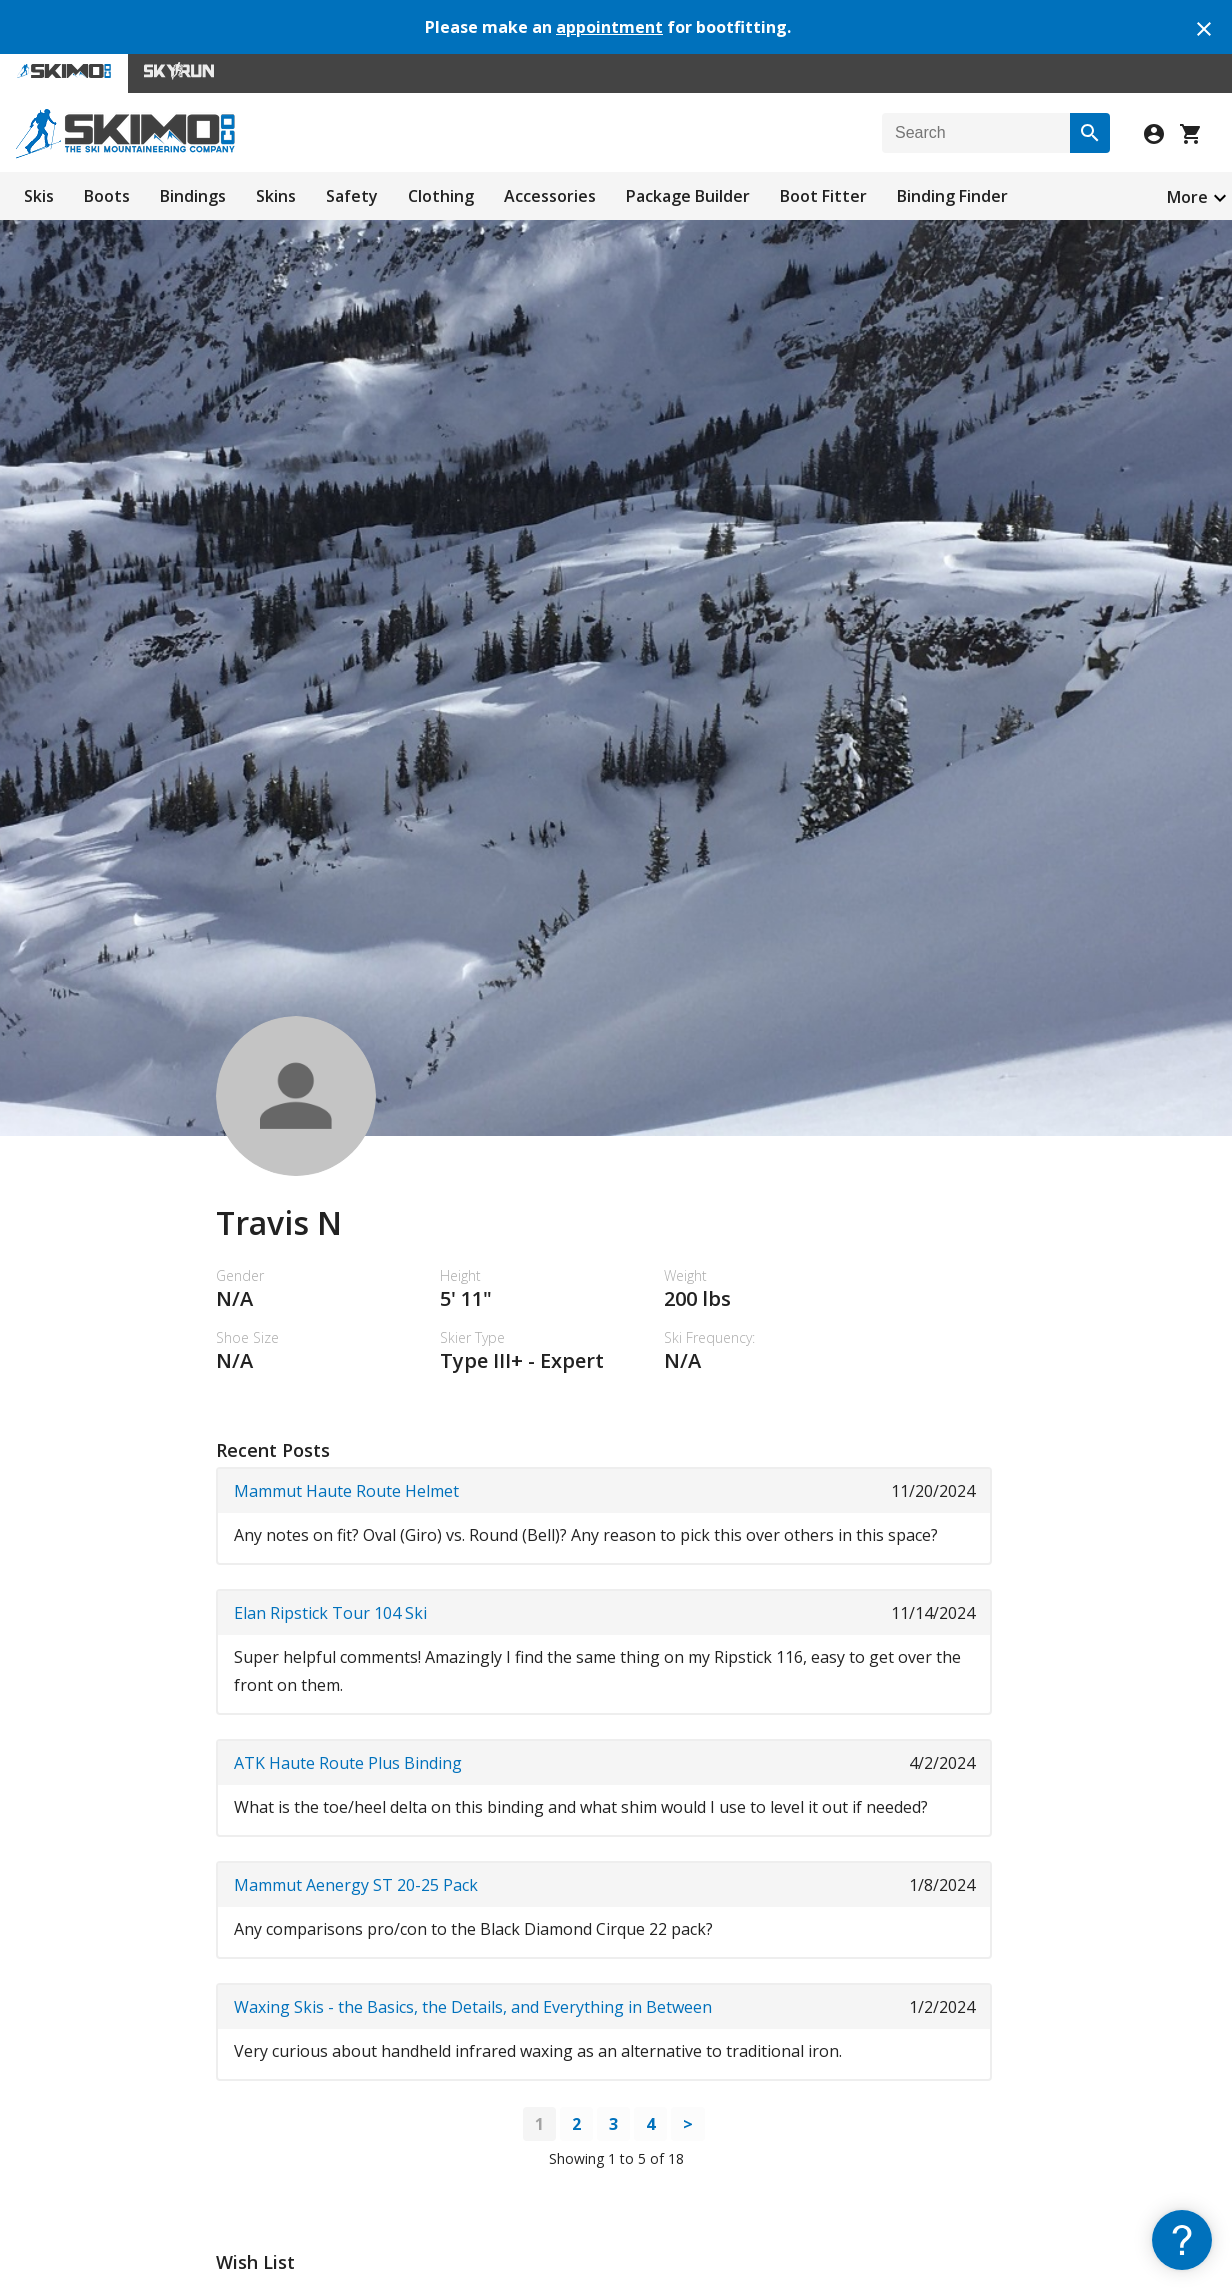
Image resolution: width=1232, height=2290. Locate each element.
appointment (609, 27)
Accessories (550, 196)
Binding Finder (952, 196)
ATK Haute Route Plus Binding (348, 1763)
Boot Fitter (823, 196)
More (1187, 197)
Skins (276, 196)
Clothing (441, 196)
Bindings (193, 196)
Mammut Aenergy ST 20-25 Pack (356, 1885)
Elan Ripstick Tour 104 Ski (330, 1613)
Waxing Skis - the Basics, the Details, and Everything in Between (473, 2007)
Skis (39, 196)
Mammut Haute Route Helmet (346, 1491)
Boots (107, 196)
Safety (352, 196)
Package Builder (688, 196)
